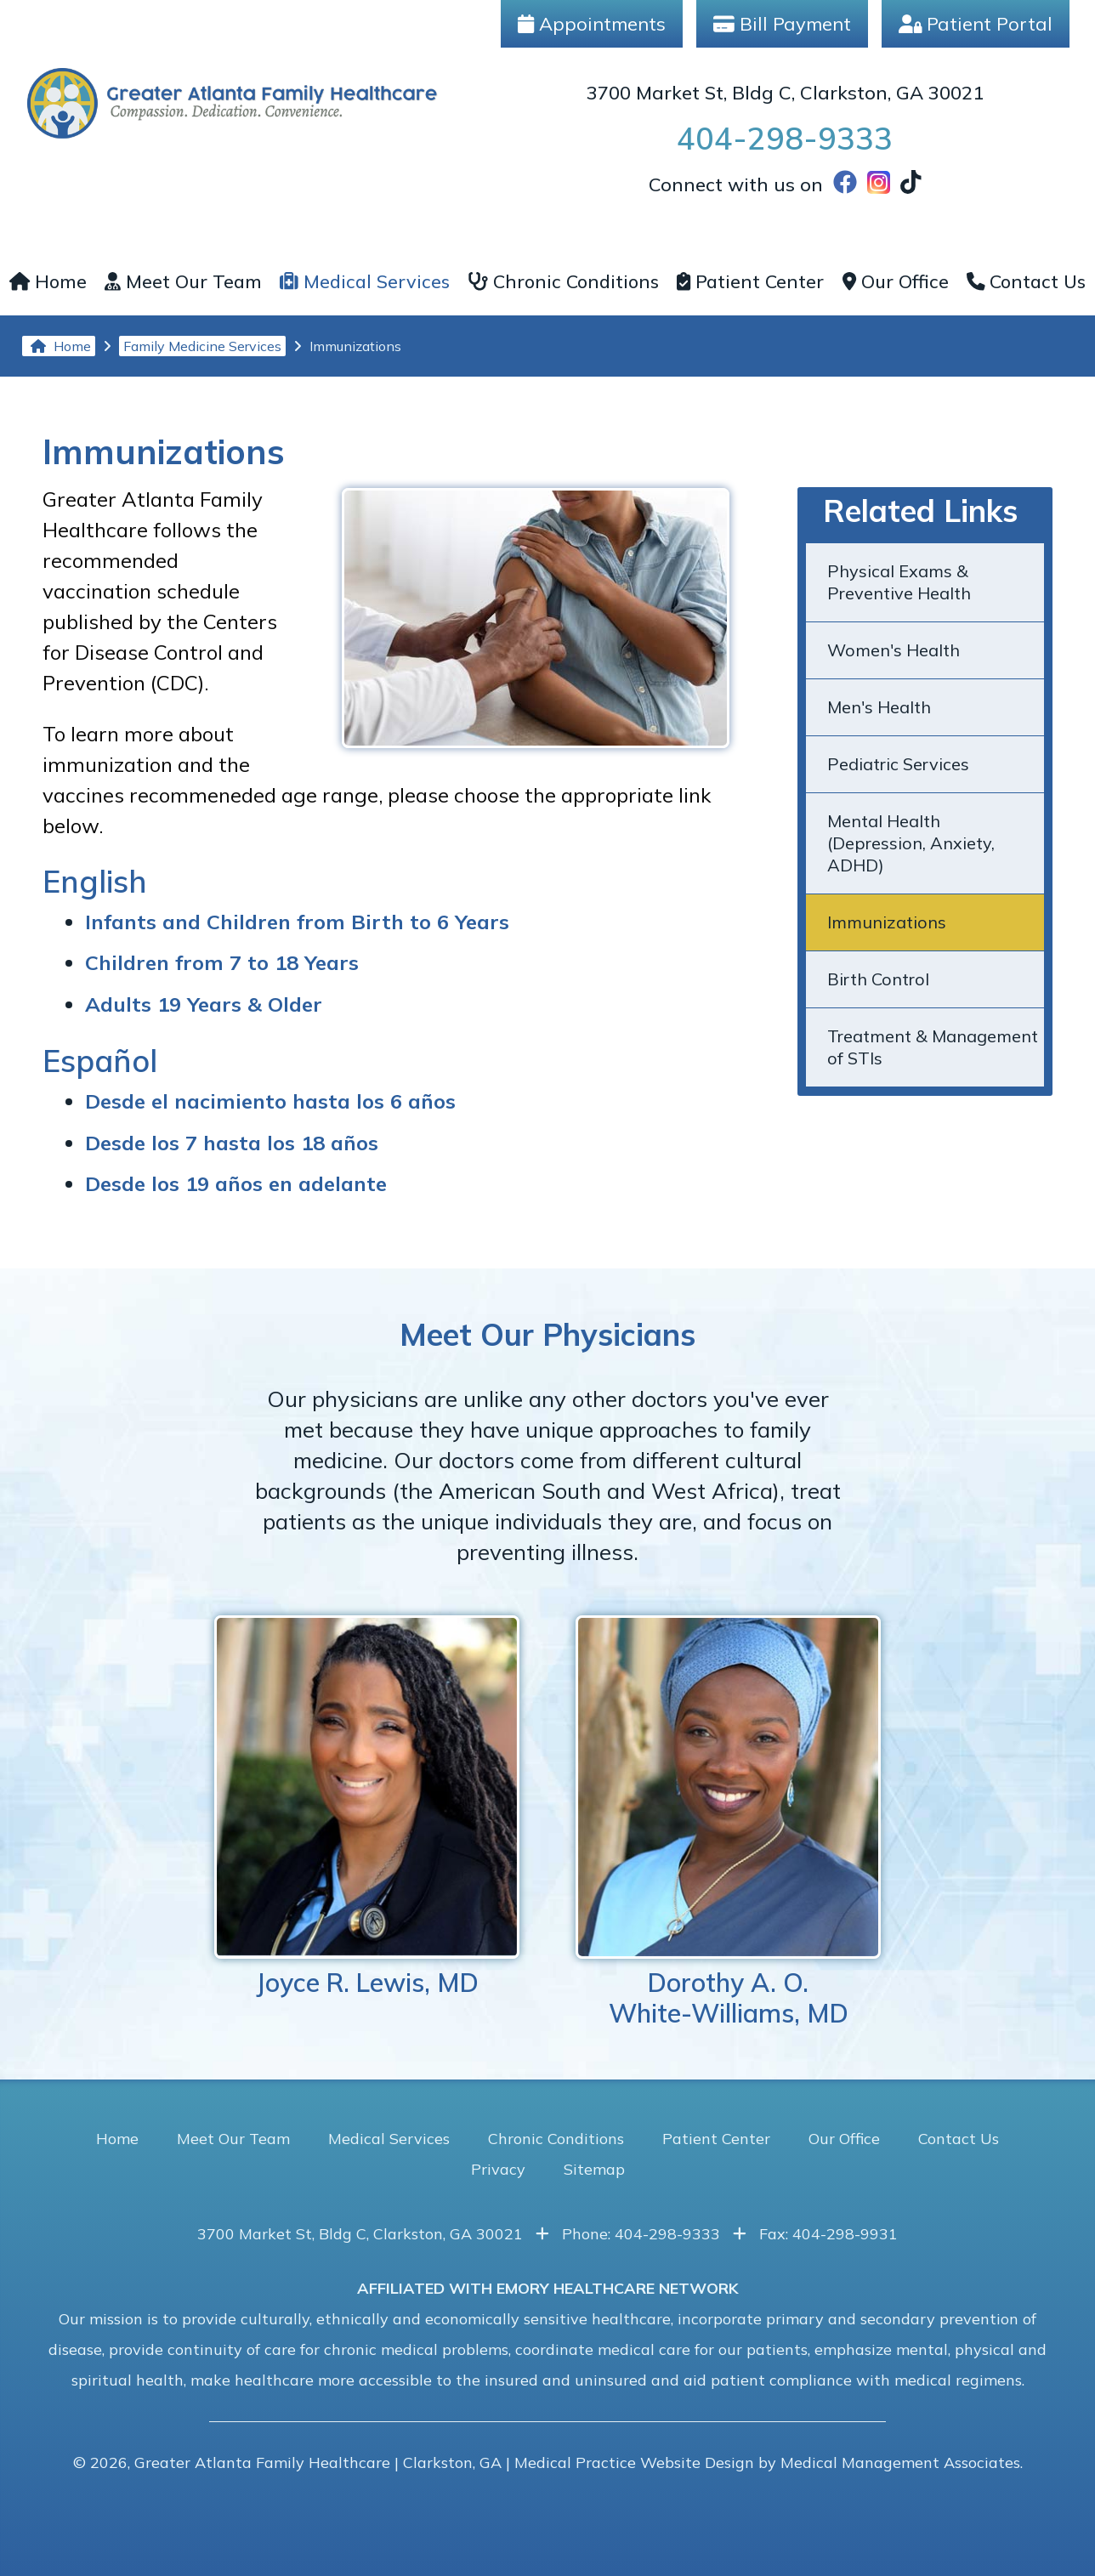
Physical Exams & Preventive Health (899, 582)
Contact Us (1026, 281)
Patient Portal (976, 24)
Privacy (498, 2169)
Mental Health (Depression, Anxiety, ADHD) (911, 843)
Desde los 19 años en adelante (236, 1183)
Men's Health (879, 707)
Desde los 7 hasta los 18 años (231, 1142)
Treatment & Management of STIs (932, 1047)
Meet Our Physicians (547, 1334)
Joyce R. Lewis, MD (366, 1806)
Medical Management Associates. (901, 2462)
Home (48, 281)
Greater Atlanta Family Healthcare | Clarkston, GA (318, 2462)
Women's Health (893, 650)
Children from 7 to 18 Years (222, 962)
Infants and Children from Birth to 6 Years (297, 921)
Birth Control (878, 979)
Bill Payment (782, 24)
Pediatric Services (898, 764)
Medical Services (365, 281)
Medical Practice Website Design (634, 2462)
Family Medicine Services (202, 346)
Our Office (896, 281)
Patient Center (750, 281)
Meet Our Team (183, 281)
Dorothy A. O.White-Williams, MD (728, 1821)
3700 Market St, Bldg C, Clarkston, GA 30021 (785, 93)
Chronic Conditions (563, 281)
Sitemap (594, 2169)
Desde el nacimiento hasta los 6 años (270, 1101)
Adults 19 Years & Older (203, 1004)
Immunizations (886, 922)
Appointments (592, 24)
